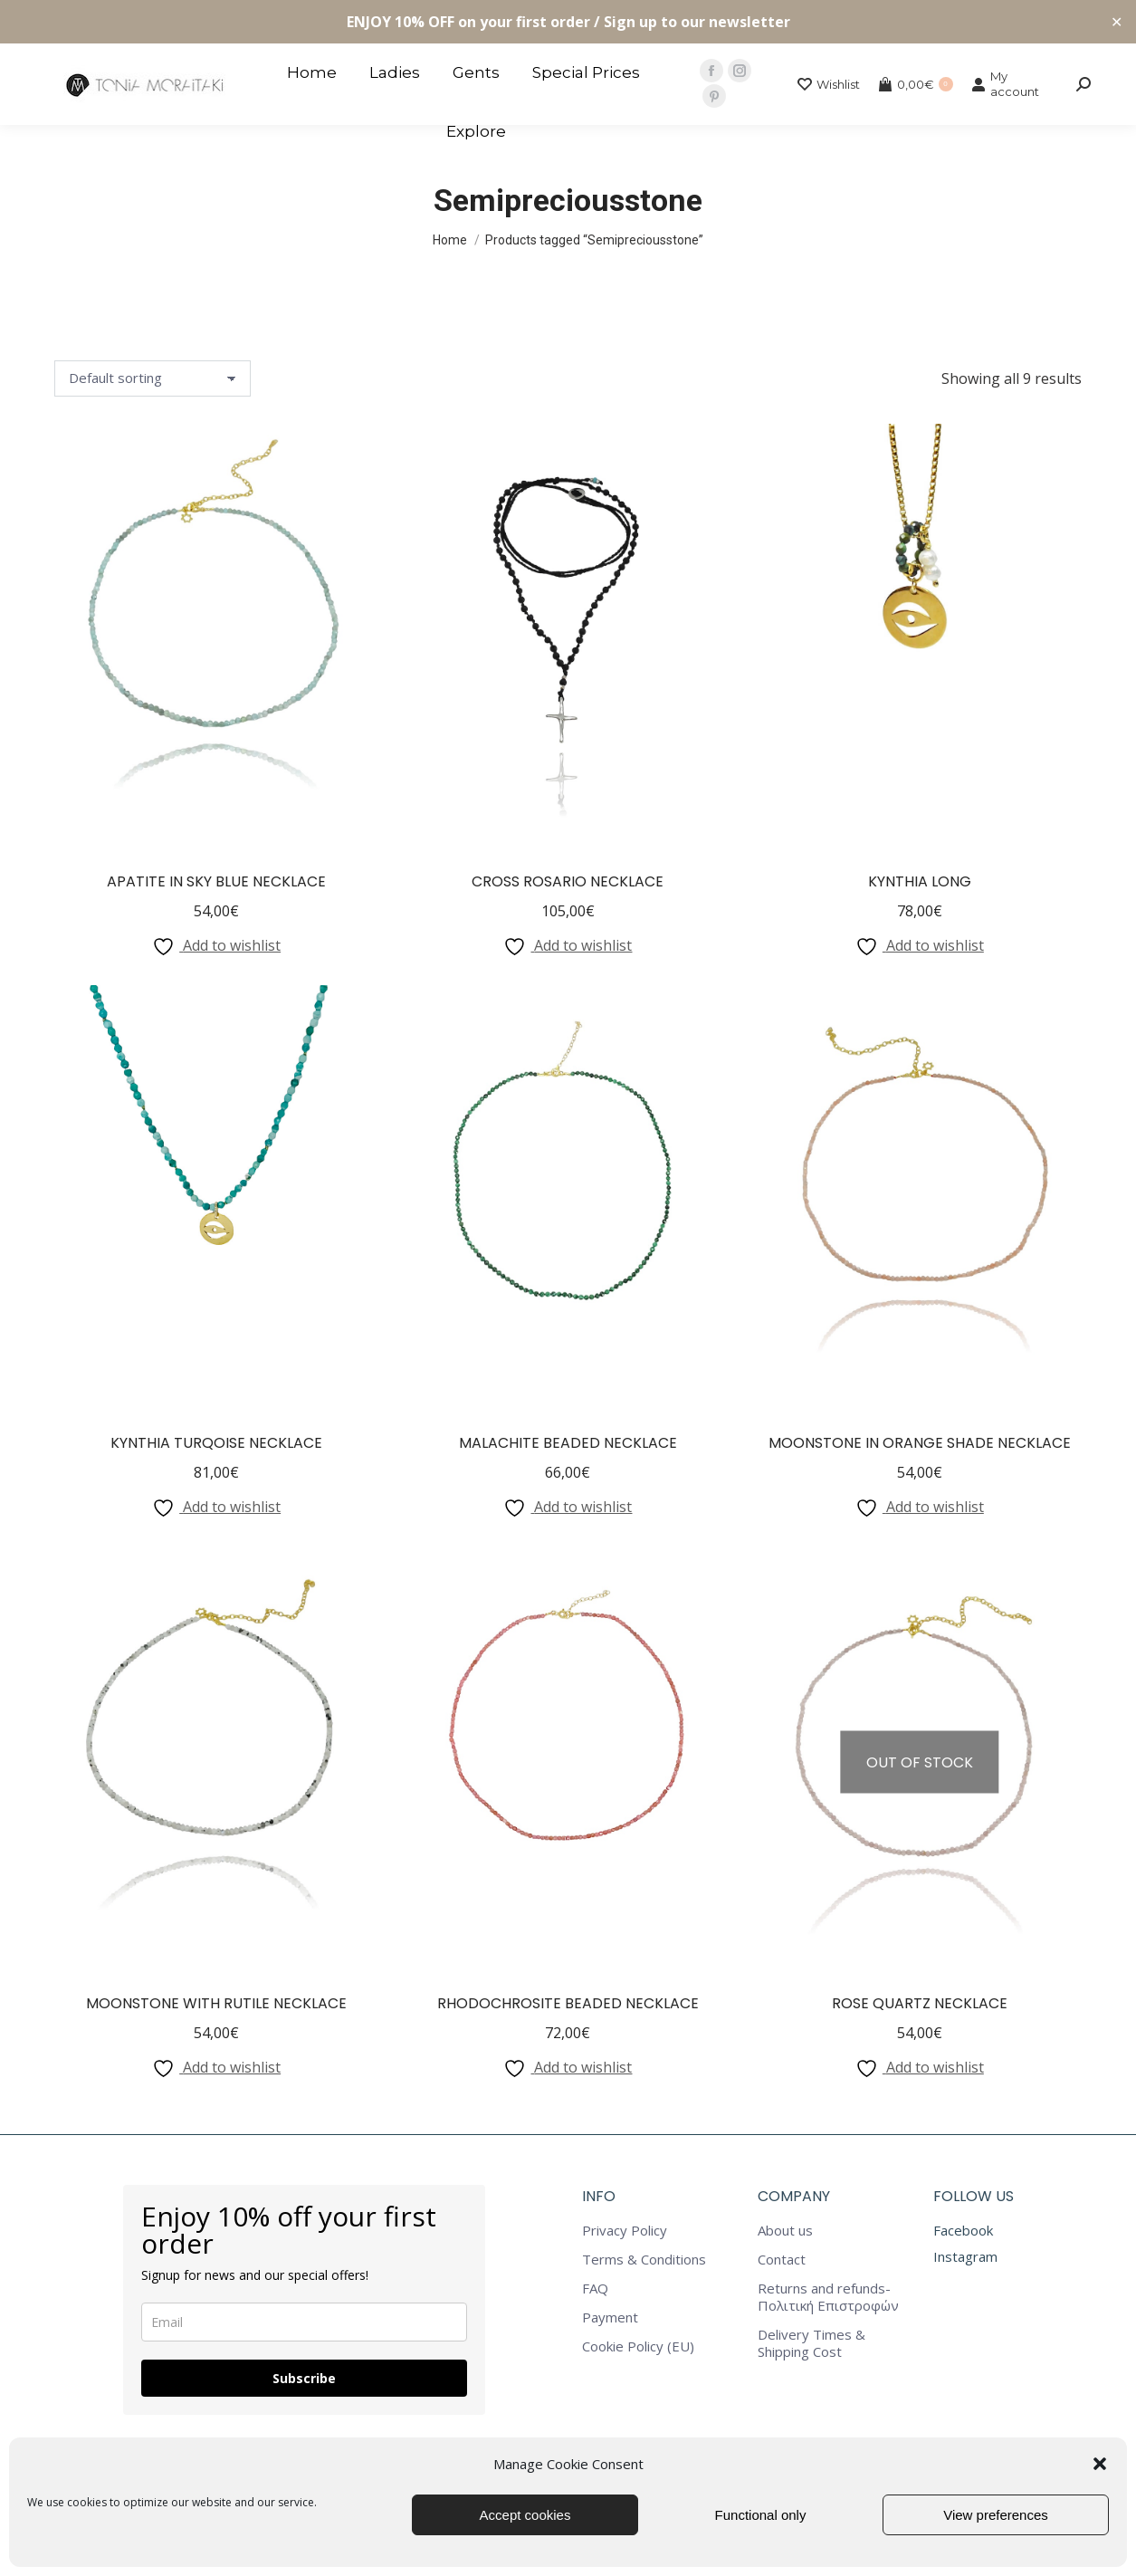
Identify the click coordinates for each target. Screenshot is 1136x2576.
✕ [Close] (1116, 22)
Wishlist (828, 84)
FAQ (595, 2288)
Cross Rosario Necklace (567, 881)
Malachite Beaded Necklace (568, 1442)
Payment (610, 2317)
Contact (782, 2259)
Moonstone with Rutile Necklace (216, 2003)
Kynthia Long (919, 881)
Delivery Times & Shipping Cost (811, 2343)
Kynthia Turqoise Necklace (216, 1442)
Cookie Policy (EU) (638, 2346)
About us (785, 2230)
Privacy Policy (624, 2230)
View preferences (995, 2515)
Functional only (761, 2515)
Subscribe (304, 2378)
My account (1005, 84)
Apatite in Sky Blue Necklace (216, 881)
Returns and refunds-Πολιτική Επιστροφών (828, 2297)
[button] (1100, 2464)
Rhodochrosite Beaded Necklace (568, 2003)
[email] (304, 2322)
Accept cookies (525, 2515)
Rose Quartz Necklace (919, 2003)
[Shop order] (152, 378)
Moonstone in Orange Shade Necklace (919, 1442)
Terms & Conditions (644, 2259)
